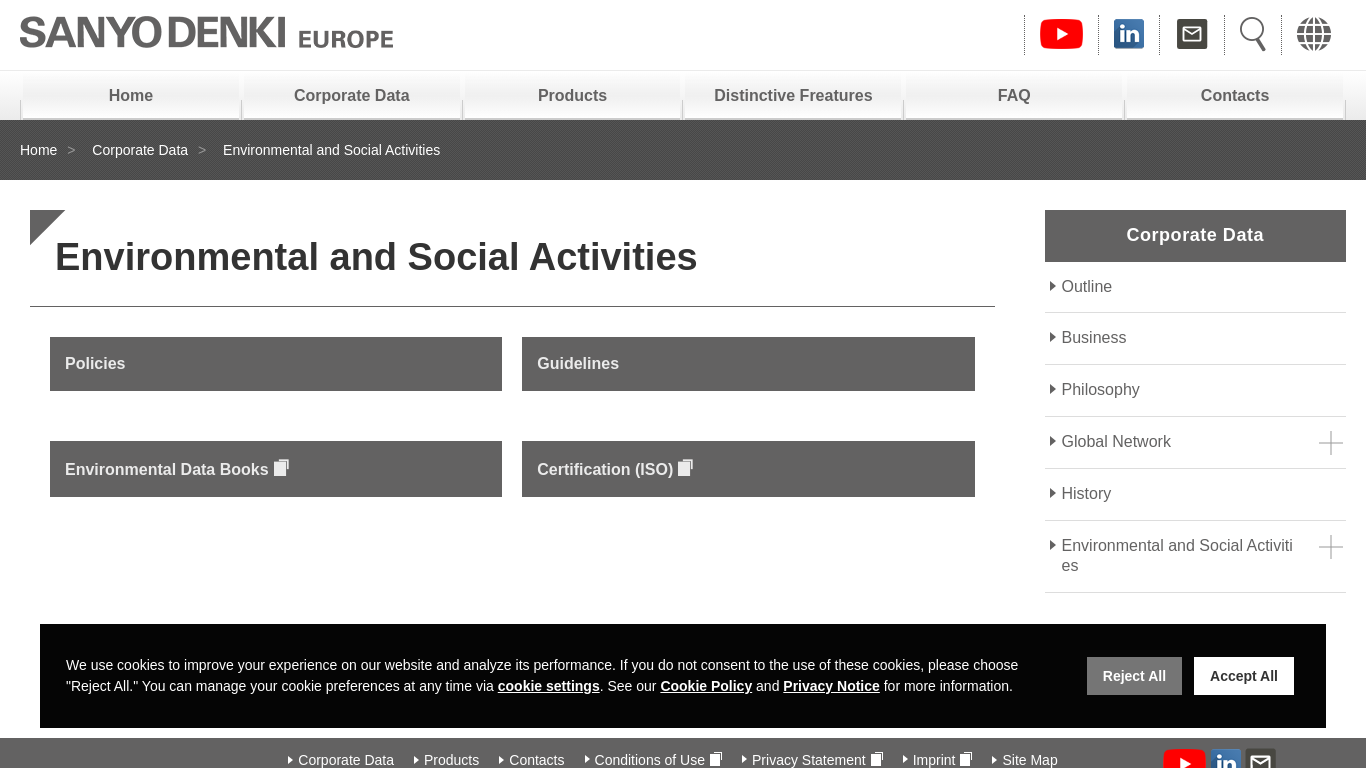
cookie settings (549, 686)
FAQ (1014, 95)
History (1087, 493)
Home (131, 95)
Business (1094, 337)
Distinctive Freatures (793, 95)
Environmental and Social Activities (1177, 556)
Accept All (1244, 676)
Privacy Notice (831, 686)
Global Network (1116, 441)
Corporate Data (352, 95)
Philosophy (1101, 389)
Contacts (1235, 95)
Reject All (1134, 676)
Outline (1087, 286)
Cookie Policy (706, 686)
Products (572, 95)
